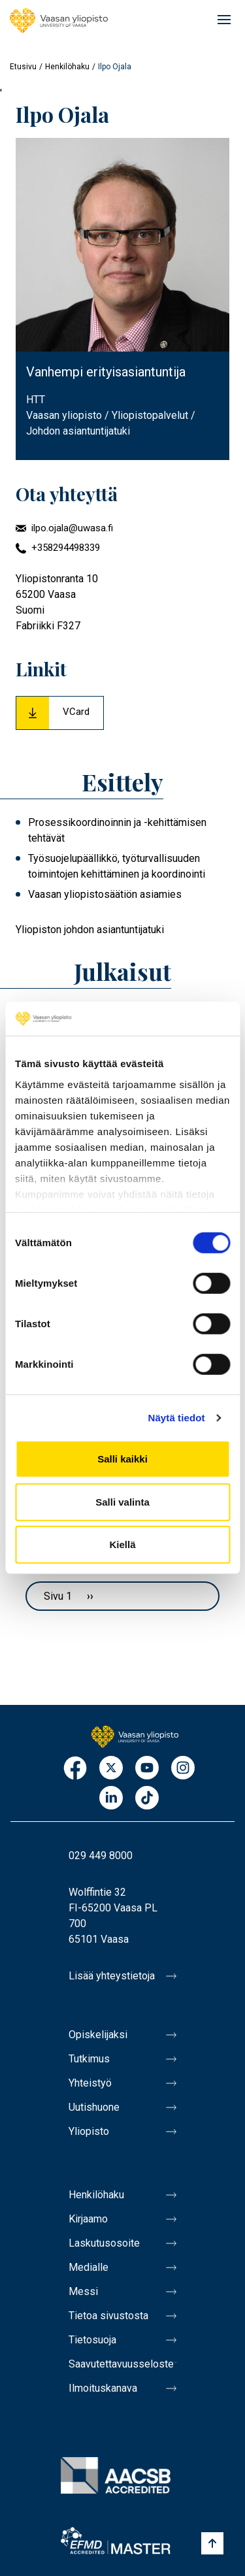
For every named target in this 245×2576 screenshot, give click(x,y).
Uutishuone (94, 2107)
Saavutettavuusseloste (121, 2364)
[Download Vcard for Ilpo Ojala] (60, 713)
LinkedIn (111, 1798)
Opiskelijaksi (98, 2034)
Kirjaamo (88, 2219)
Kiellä (122, 1544)
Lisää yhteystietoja (112, 1976)
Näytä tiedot (176, 1417)
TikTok (147, 1798)
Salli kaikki (122, 1458)
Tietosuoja (92, 2340)
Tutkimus (89, 2059)
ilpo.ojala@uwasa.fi (72, 528)
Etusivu (23, 66)
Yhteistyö (90, 2083)
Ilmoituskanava (103, 2388)
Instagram (183, 1768)
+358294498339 (65, 547)
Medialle (88, 2267)
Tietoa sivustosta (108, 2315)
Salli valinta (122, 1502)
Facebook (75, 1768)
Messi (83, 2291)
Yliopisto (89, 2131)
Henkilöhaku (67, 66)
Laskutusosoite (104, 2243)
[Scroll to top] (212, 2543)
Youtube (147, 1768)
